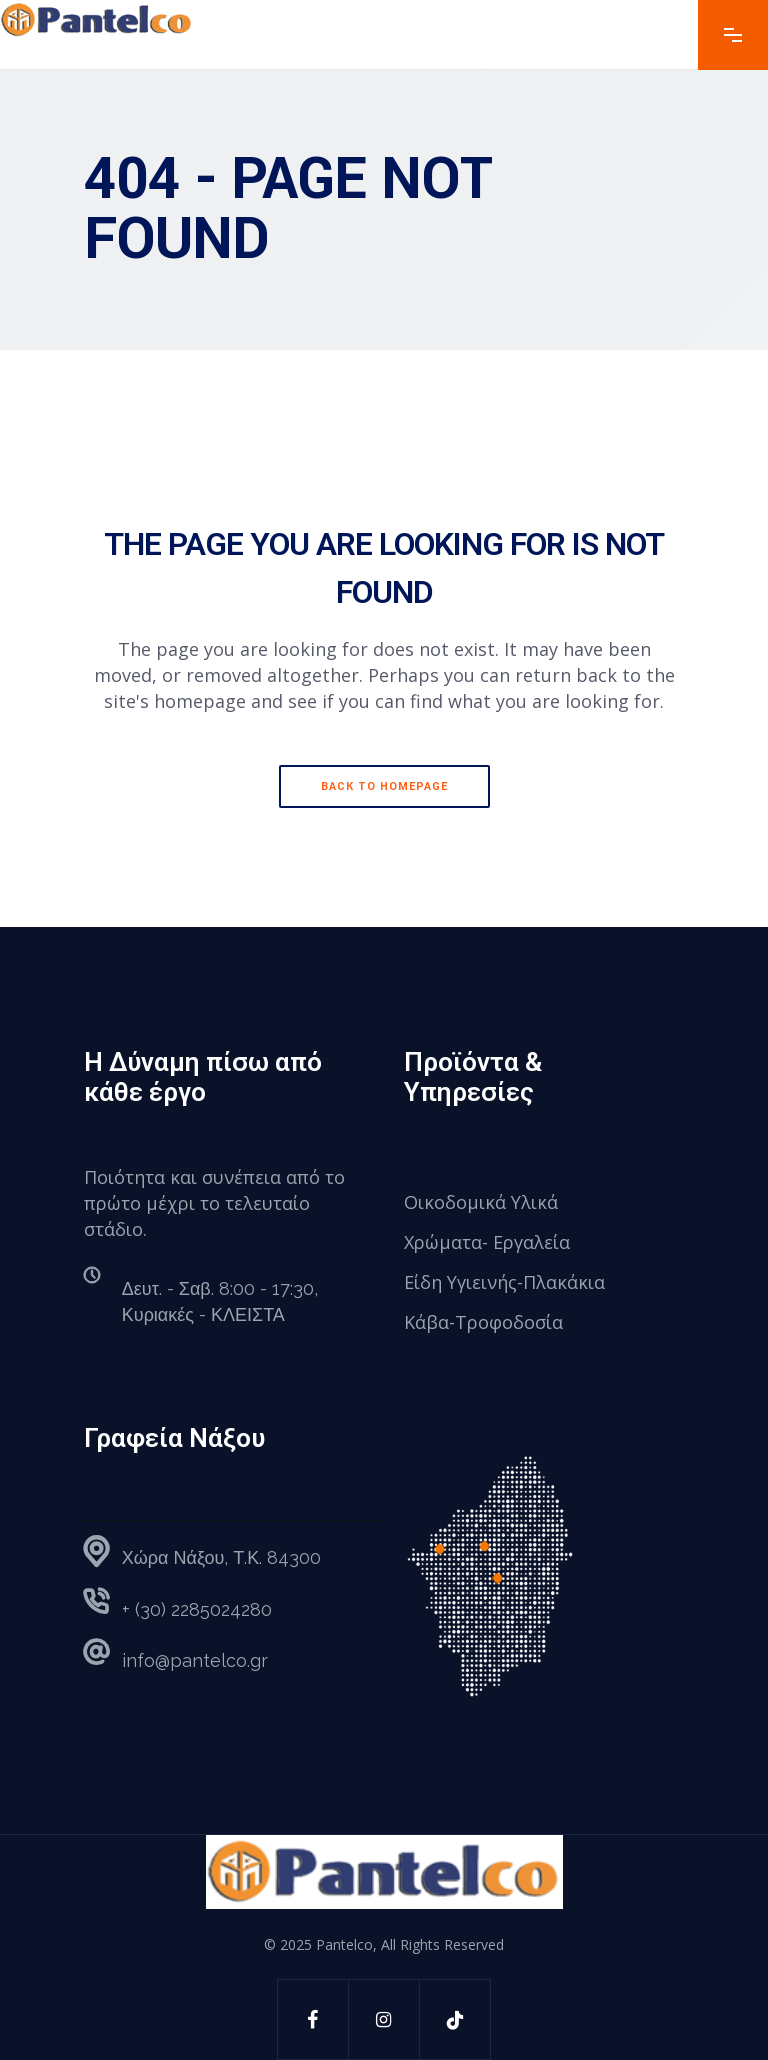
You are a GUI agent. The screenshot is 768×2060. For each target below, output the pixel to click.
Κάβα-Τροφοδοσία (483, 1322)
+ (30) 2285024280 (197, 1609)
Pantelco (344, 1944)
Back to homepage (384, 786)
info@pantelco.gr (195, 1660)
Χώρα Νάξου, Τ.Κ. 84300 (222, 1557)
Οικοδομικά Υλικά (481, 1202)
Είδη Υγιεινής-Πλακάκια (504, 1282)
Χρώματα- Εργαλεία (487, 1242)
